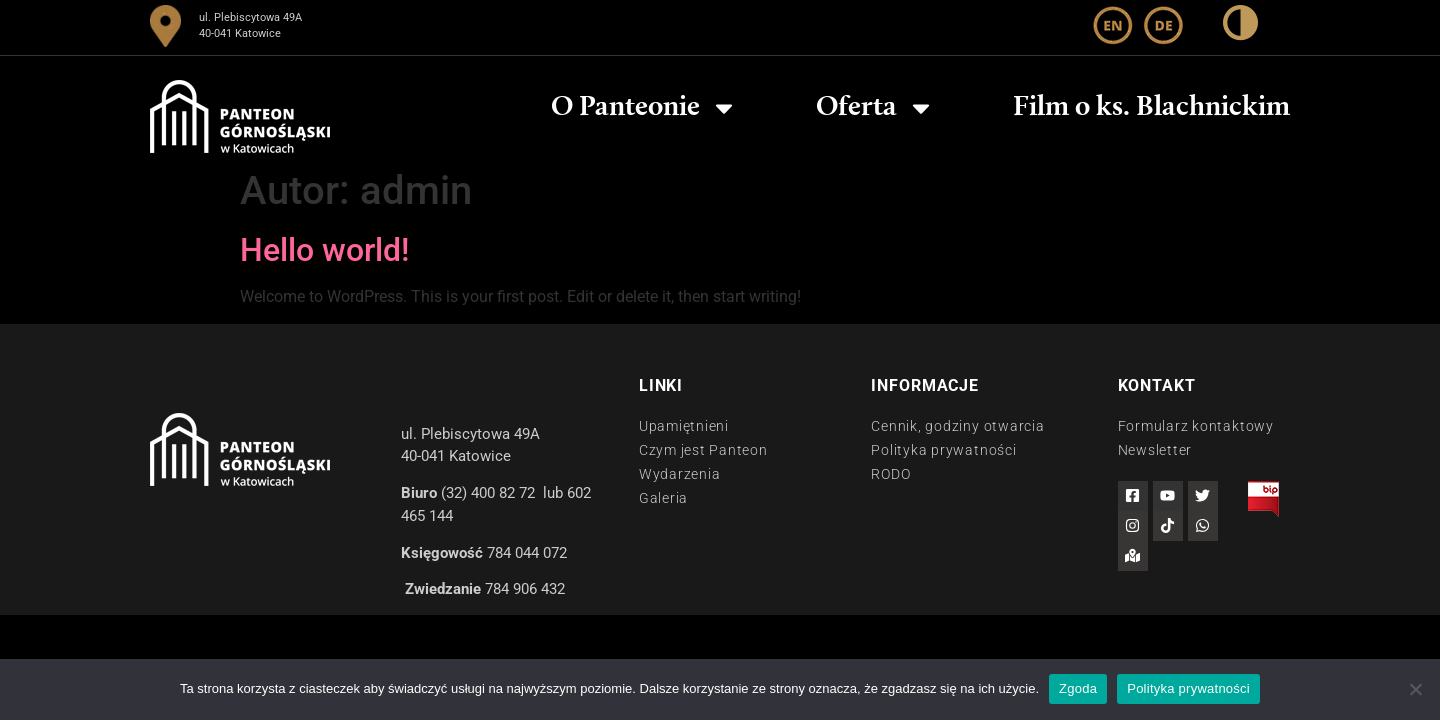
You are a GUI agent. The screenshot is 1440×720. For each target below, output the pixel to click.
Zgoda (1078, 688)
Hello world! (324, 250)
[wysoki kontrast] (1240, 26)
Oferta (875, 108)
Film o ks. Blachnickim (1151, 108)
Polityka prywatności (1188, 688)
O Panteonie (644, 108)
